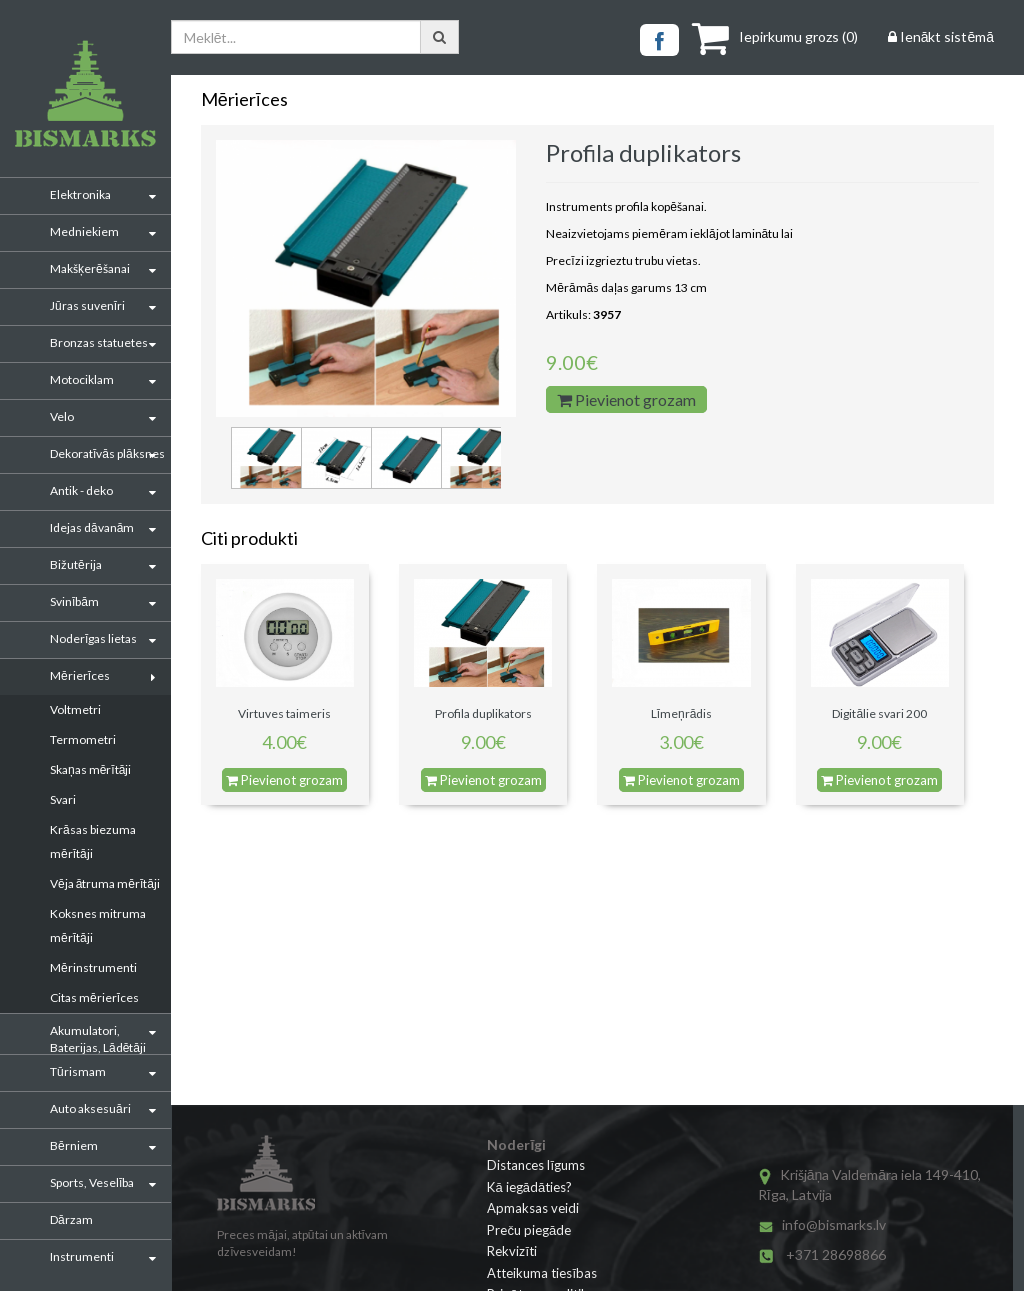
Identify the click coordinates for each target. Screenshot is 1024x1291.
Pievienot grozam (626, 399)
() (775, 36)
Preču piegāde (529, 1230)
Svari (63, 799)
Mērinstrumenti (93, 967)
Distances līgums (536, 1165)
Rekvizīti (512, 1251)
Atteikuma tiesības (542, 1273)
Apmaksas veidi (533, 1208)
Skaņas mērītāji (90, 769)
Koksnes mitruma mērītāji (98, 925)
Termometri (83, 739)
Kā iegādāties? (529, 1187)
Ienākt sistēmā (941, 36)
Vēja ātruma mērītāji (105, 883)
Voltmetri (75, 709)
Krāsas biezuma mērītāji (93, 841)
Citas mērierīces (94, 997)
